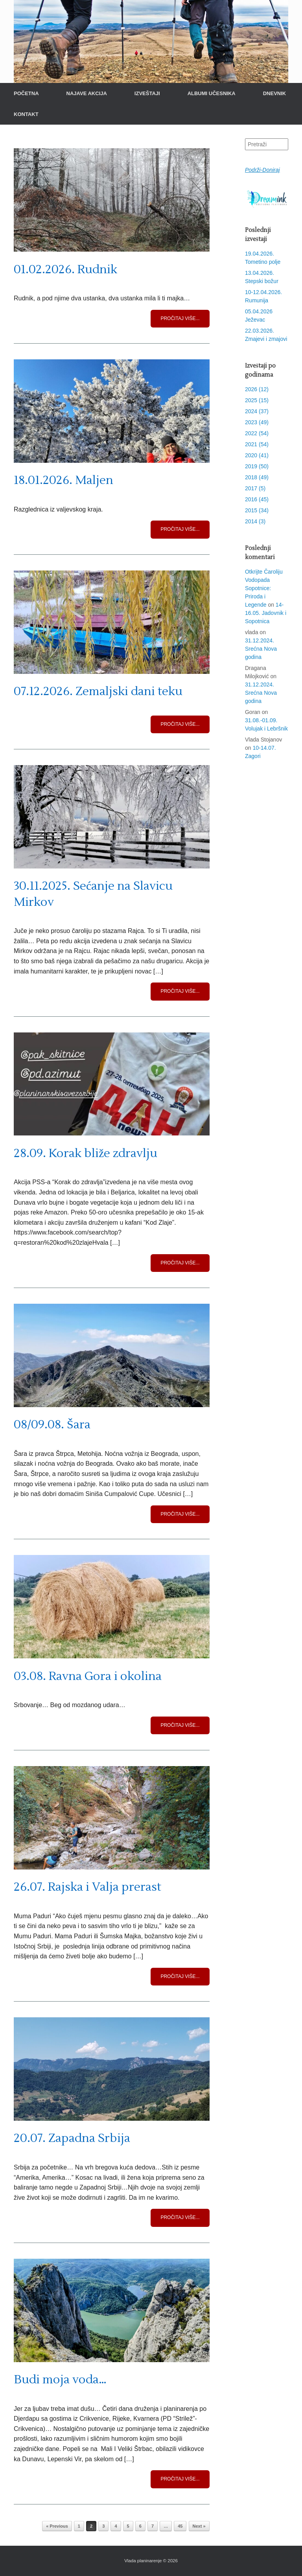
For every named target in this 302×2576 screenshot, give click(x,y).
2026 (257, 389)
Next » (199, 2526)
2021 (257, 444)
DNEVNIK (274, 93)
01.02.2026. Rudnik (65, 269)
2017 (255, 488)
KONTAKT (26, 114)
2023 (257, 422)
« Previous (57, 2526)
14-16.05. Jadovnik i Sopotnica (265, 613)
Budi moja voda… (60, 2379)
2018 (257, 477)
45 (180, 2526)
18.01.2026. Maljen (63, 480)
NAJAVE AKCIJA (86, 93)
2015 (257, 510)
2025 (257, 400)
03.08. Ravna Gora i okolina (88, 1676)
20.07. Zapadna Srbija (72, 2138)
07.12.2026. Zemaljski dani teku (98, 691)
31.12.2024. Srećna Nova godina (261, 648)
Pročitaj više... (179, 318)
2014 (255, 521)
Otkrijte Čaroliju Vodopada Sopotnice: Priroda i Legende (264, 588)
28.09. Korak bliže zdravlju (85, 1153)
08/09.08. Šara (52, 1424)
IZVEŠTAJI (147, 93)
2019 (257, 466)
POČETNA (26, 93)
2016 (257, 499)
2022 (257, 433)
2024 (257, 411)
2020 (257, 455)
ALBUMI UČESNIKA (212, 93)
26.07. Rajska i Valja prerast (87, 1887)
